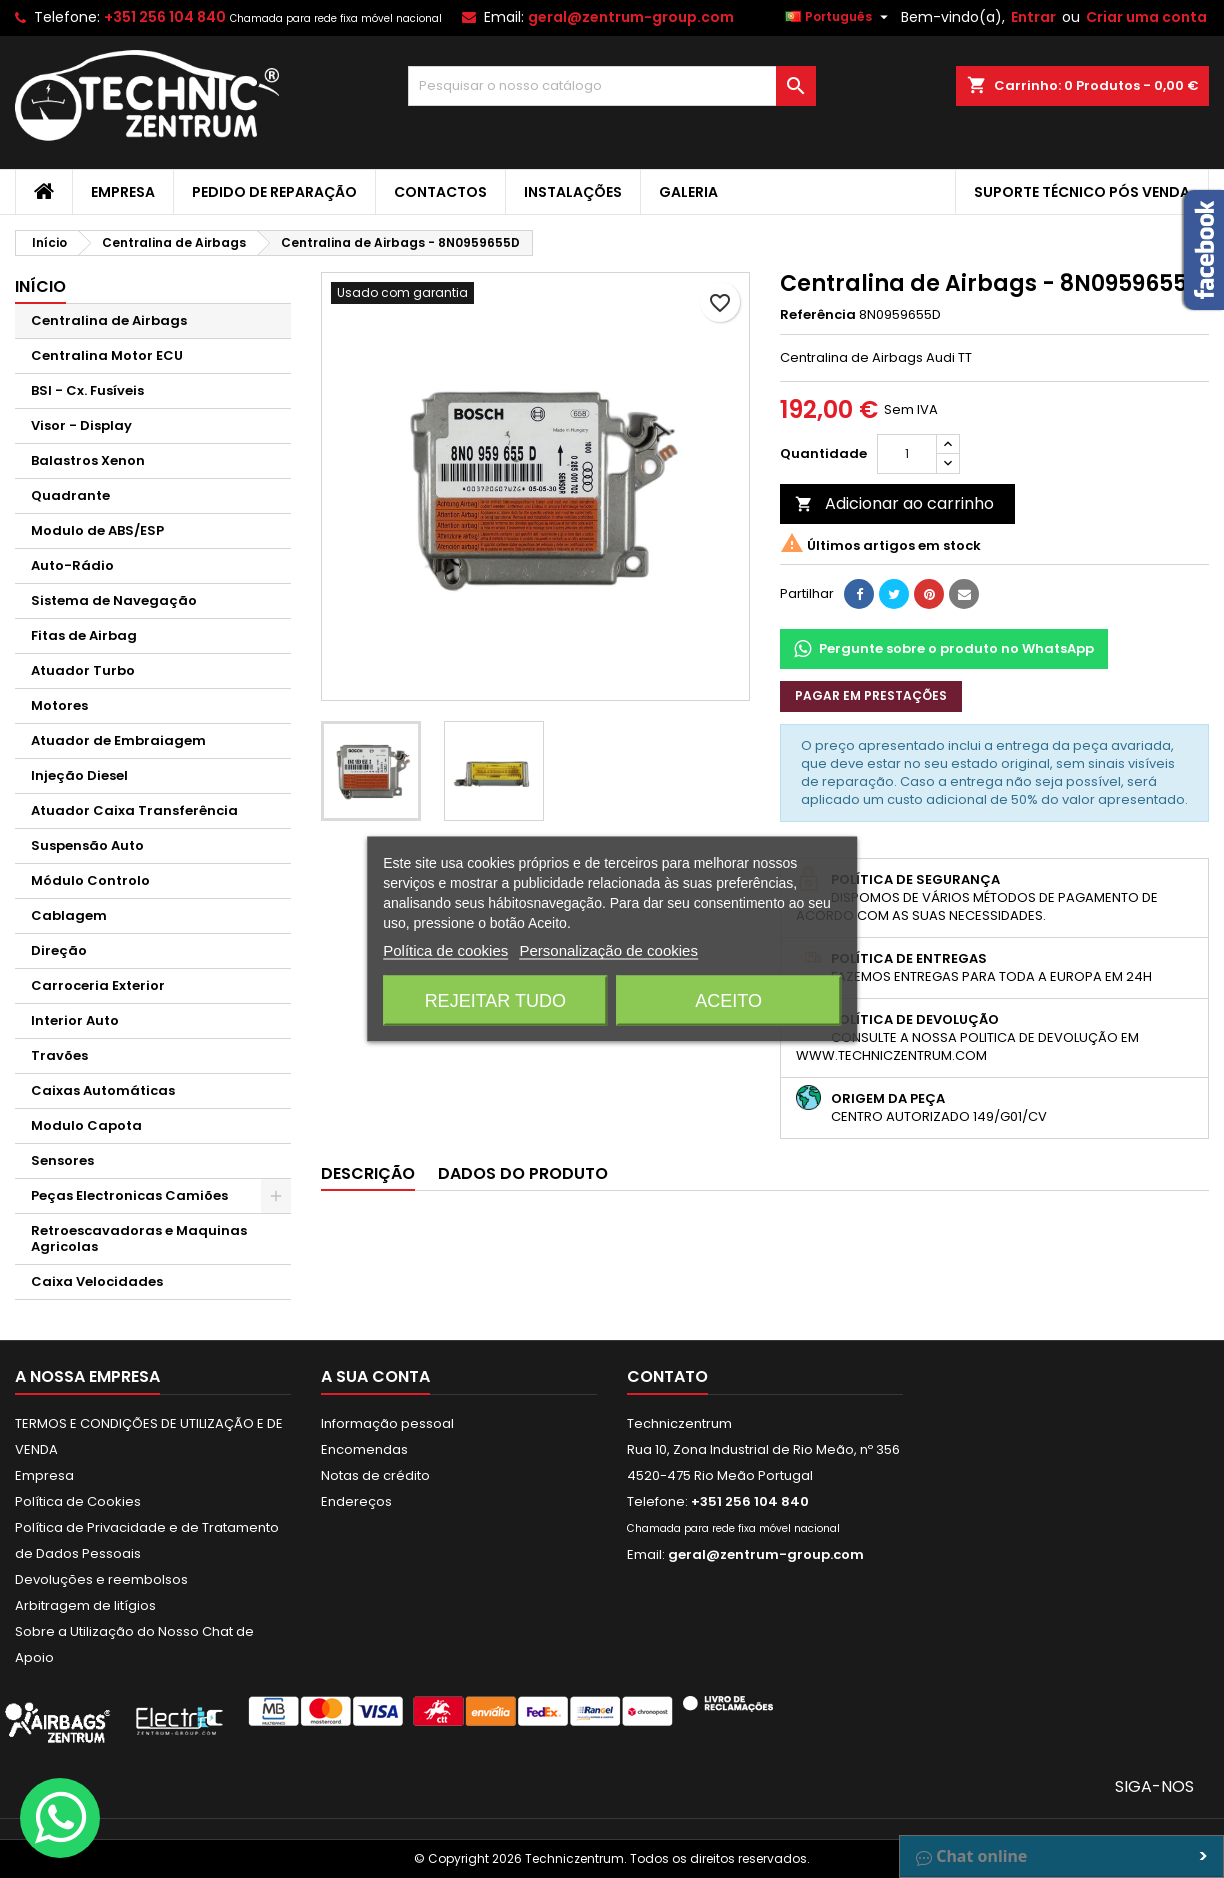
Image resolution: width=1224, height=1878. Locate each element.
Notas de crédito (375, 1475)
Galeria (688, 192)
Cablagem (69, 915)
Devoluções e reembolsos (101, 1579)
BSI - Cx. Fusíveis (87, 390)
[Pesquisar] (612, 86)
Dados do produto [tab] (523, 1173)
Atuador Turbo (83, 670)
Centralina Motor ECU (107, 355)
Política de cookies (445, 950)
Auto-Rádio (72, 565)
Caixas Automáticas (103, 1090)
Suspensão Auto (87, 845)
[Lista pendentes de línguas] (839, 17)
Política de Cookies (78, 1501)
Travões (59, 1055)
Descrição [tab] (368, 1173)
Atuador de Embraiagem (118, 740)
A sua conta (375, 1376)
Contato (667, 1376)
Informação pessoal (387, 1423)
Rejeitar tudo (495, 1001)
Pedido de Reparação (274, 192)
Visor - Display (81, 425)
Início (40, 286)
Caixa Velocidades (97, 1281)
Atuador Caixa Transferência (134, 810)
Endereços (356, 1501)
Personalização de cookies (608, 950)
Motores (59, 705)
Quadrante (70, 495)
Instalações (573, 192)
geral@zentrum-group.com (631, 17)
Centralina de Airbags (109, 320)
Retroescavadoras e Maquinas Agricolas (139, 1238)
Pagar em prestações (871, 695)
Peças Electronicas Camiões (129, 1195)
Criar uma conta (1146, 17)
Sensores (62, 1160)
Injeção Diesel (79, 775)
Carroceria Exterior (98, 985)
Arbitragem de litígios (85, 1605)
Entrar (1033, 17)
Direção (59, 950)
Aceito (728, 1001)
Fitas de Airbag (84, 635)
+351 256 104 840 (165, 17)
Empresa (123, 192)
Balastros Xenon (88, 460)
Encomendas (364, 1449)
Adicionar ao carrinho (894, 503)
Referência (818, 315)
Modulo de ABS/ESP (97, 530)
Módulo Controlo (90, 880)
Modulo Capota (86, 1125)
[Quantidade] (907, 454)
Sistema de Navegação (114, 600)
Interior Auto (75, 1020)
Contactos (440, 192)
